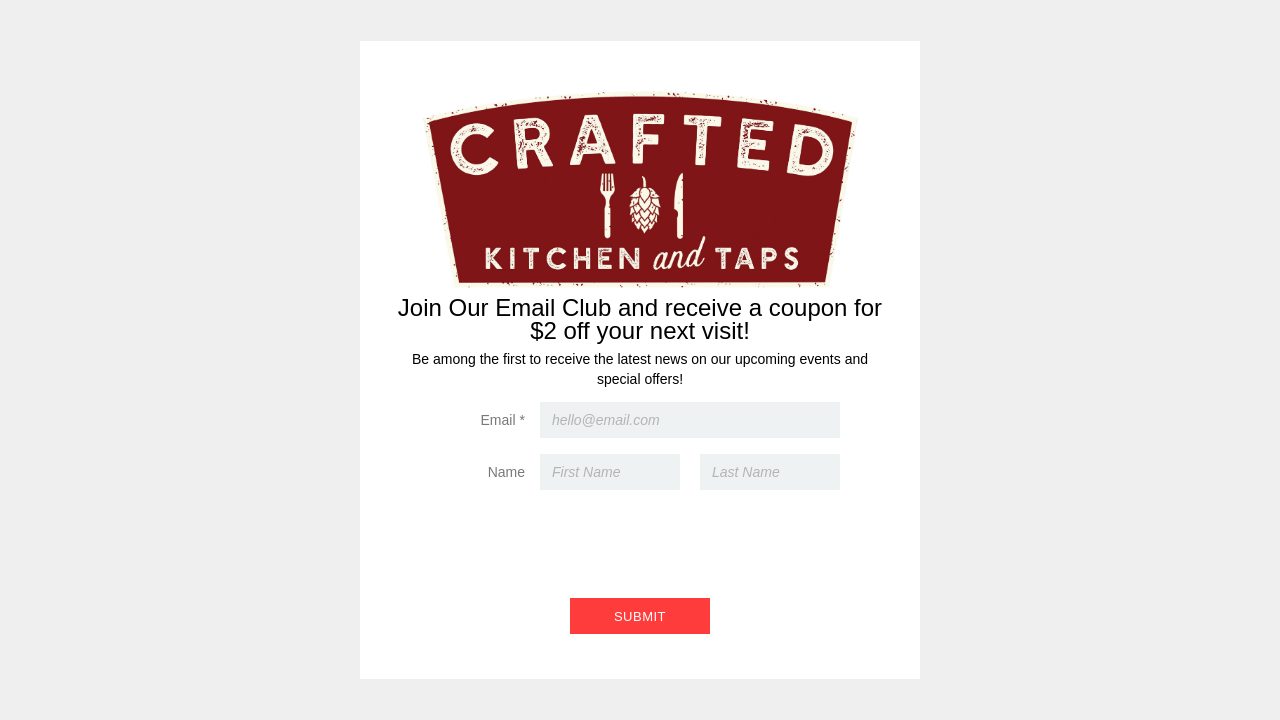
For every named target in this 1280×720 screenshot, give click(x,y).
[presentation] (640, 539)
